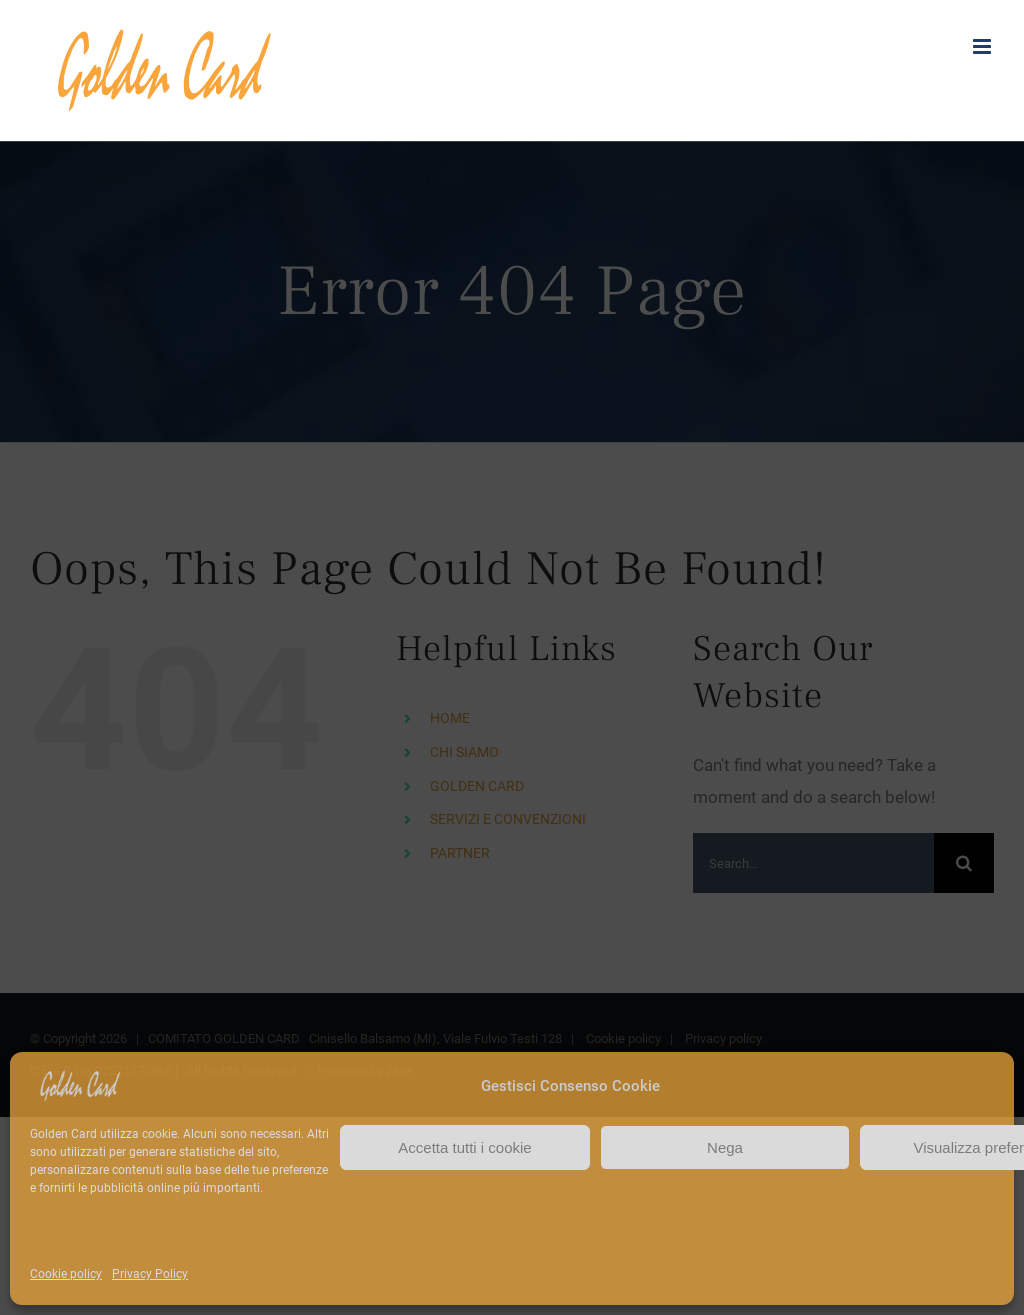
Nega (725, 1147)
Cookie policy (66, 1274)
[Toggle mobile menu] (983, 46)
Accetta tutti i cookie (464, 1147)
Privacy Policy (150, 1274)
